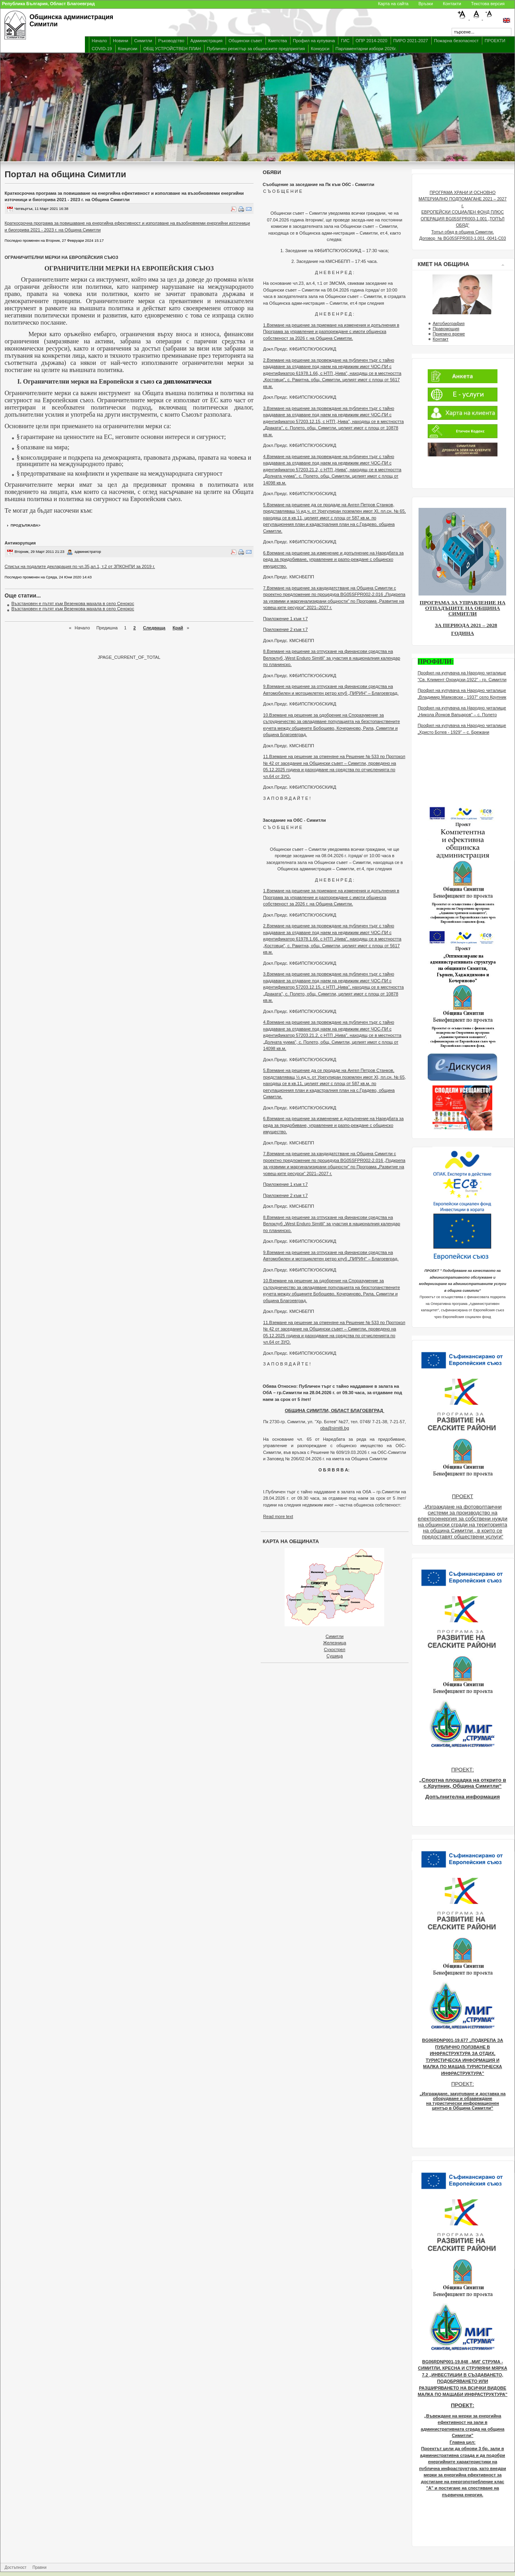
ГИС (345, 40)
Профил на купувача (314, 40)
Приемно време (448, 333)
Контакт (440, 339)
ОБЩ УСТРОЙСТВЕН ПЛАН (171, 48)
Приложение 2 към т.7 (285, 629)
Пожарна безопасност (456, 40)
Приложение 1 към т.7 (285, 618)
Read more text (278, 1516)
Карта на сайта (393, 3)
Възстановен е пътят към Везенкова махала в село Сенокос (73, 603)
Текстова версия (488, 3)
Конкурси (320, 48)
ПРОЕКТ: (462, 1770)
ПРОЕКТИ (495, 40)
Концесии (128, 48)
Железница (334, 1642)
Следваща (154, 627)
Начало (99, 40)
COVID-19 (102, 48)
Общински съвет (245, 40)
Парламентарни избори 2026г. (366, 48)
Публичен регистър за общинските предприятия (256, 48)
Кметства (277, 40)
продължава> (26, 525)
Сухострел (335, 1649)
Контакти (452, 3)
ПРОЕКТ (462, 1496)
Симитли (143, 40)
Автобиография (448, 323)
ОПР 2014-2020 (371, 40)
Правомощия (445, 328)
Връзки (426, 3)
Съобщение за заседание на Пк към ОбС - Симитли (318, 184)
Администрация (206, 40)
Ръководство (171, 40)
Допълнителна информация (462, 1797)
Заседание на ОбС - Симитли (294, 820)
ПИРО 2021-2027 (410, 40)
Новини (120, 40)
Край (178, 627)
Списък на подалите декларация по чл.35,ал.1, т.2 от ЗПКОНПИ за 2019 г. (80, 566)
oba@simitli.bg (334, 1428)
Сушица (334, 1655)
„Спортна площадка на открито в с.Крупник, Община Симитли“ (462, 1783)
